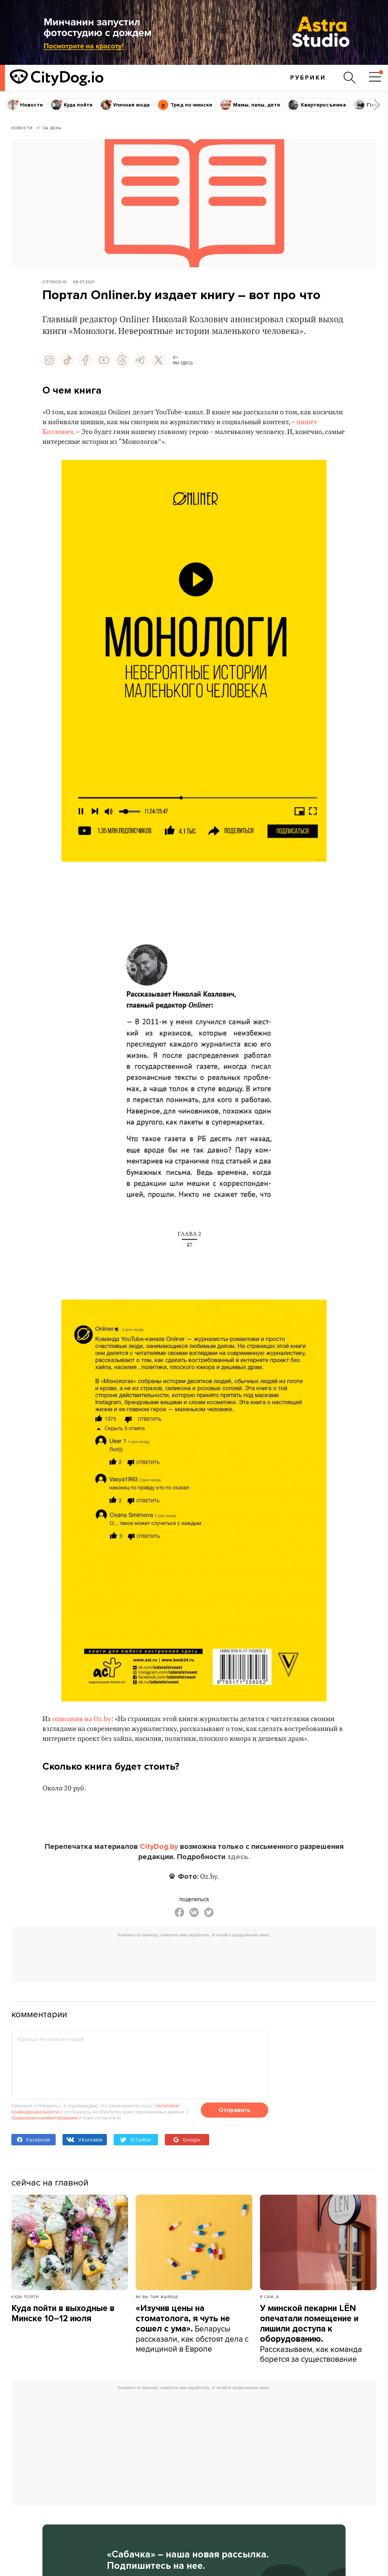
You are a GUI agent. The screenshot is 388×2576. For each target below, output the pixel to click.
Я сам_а (269, 2296)
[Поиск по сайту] (350, 78)
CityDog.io (54, 281)
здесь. (238, 1856)
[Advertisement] (194, 1958)
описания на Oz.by (81, 1719)
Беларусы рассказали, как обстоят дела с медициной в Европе (192, 2328)
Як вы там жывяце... (159, 2296)
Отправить (234, 2110)
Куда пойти (25, 2296)
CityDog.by (159, 1846)
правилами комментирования (44, 2117)
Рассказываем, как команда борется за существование (311, 2333)
